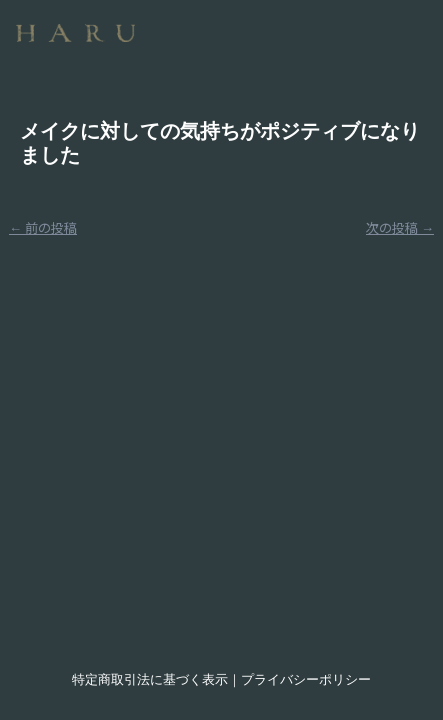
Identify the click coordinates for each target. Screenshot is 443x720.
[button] (301, 25)
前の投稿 (43, 227)
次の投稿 (400, 227)
